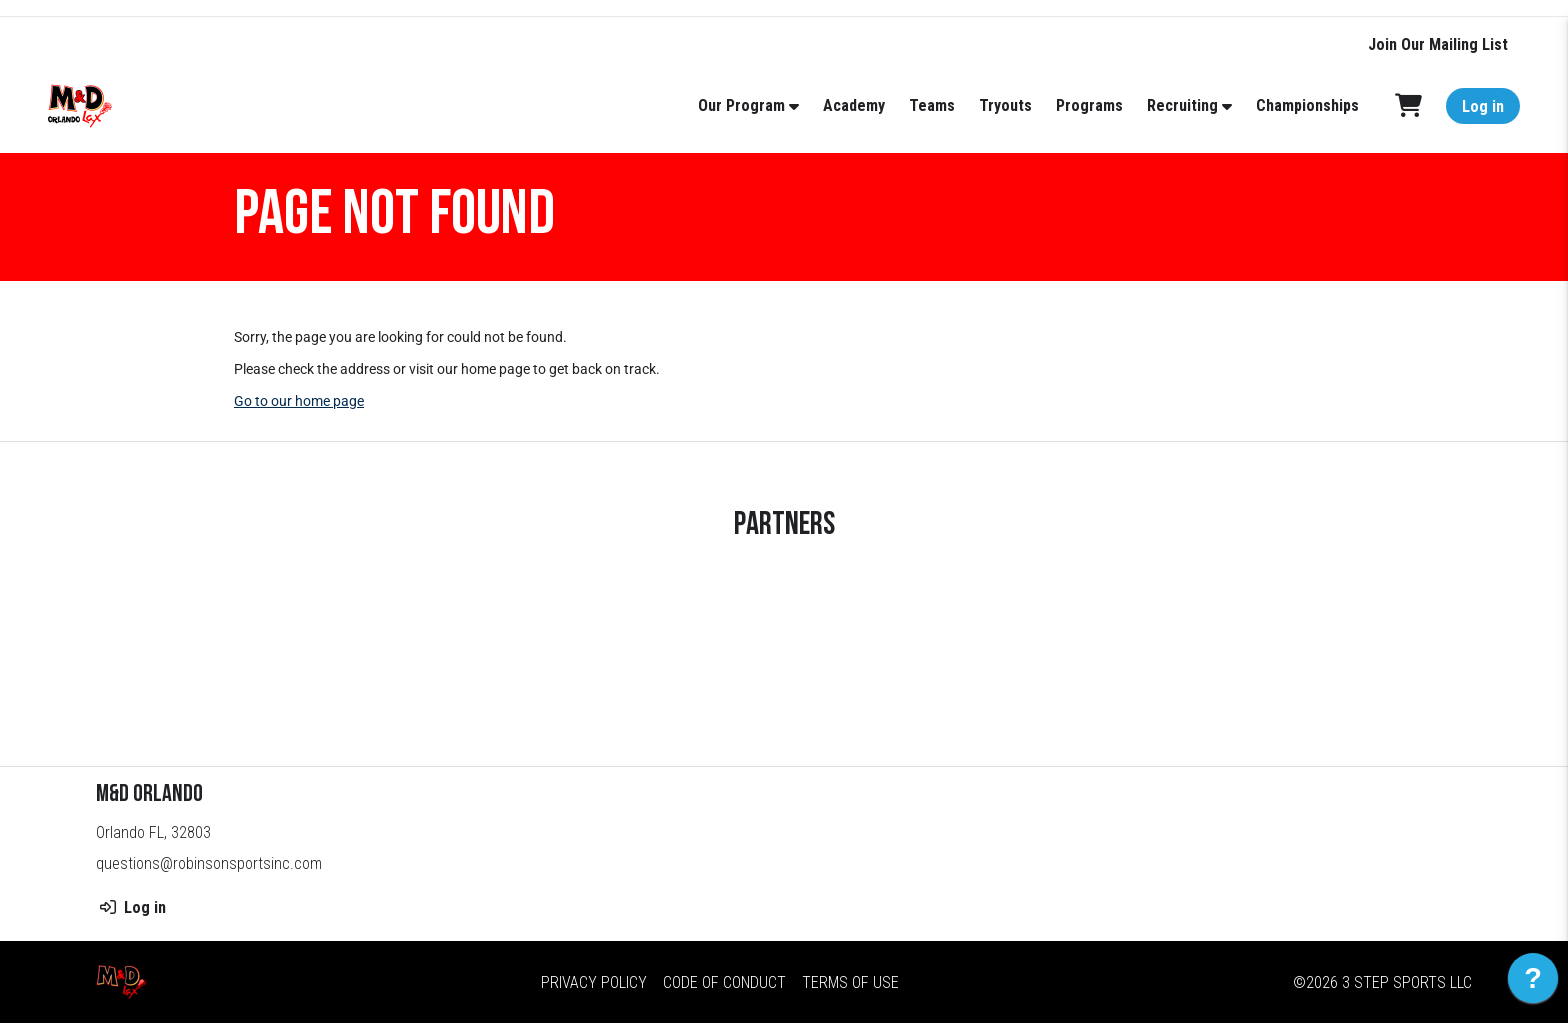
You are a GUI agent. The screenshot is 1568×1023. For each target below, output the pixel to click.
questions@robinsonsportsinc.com (209, 863)
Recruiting (1182, 105)
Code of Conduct (724, 982)
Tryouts (1005, 105)
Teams (932, 105)
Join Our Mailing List (1438, 44)
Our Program (741, 105)
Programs (1089, 105)
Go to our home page (299, 401)
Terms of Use (850, 982)
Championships (1307, 105)
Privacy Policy (594, 982)
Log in (1483, 106)
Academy (854, 105)
